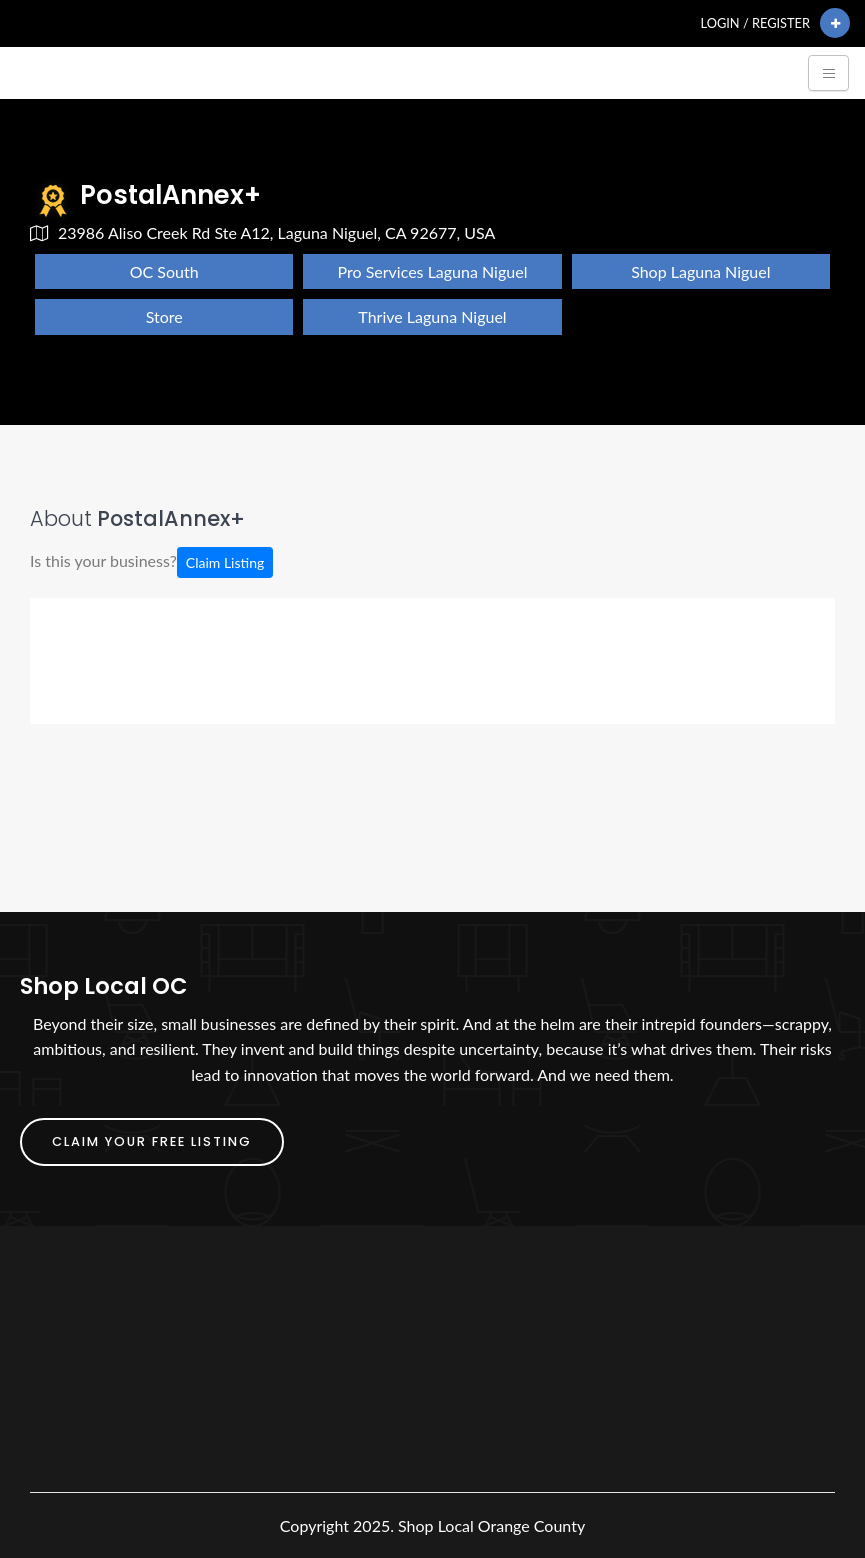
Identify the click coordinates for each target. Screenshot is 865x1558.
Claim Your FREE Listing (152, 1141)
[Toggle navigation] (828, 73)
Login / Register (755, 23)
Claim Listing (225, 562)
